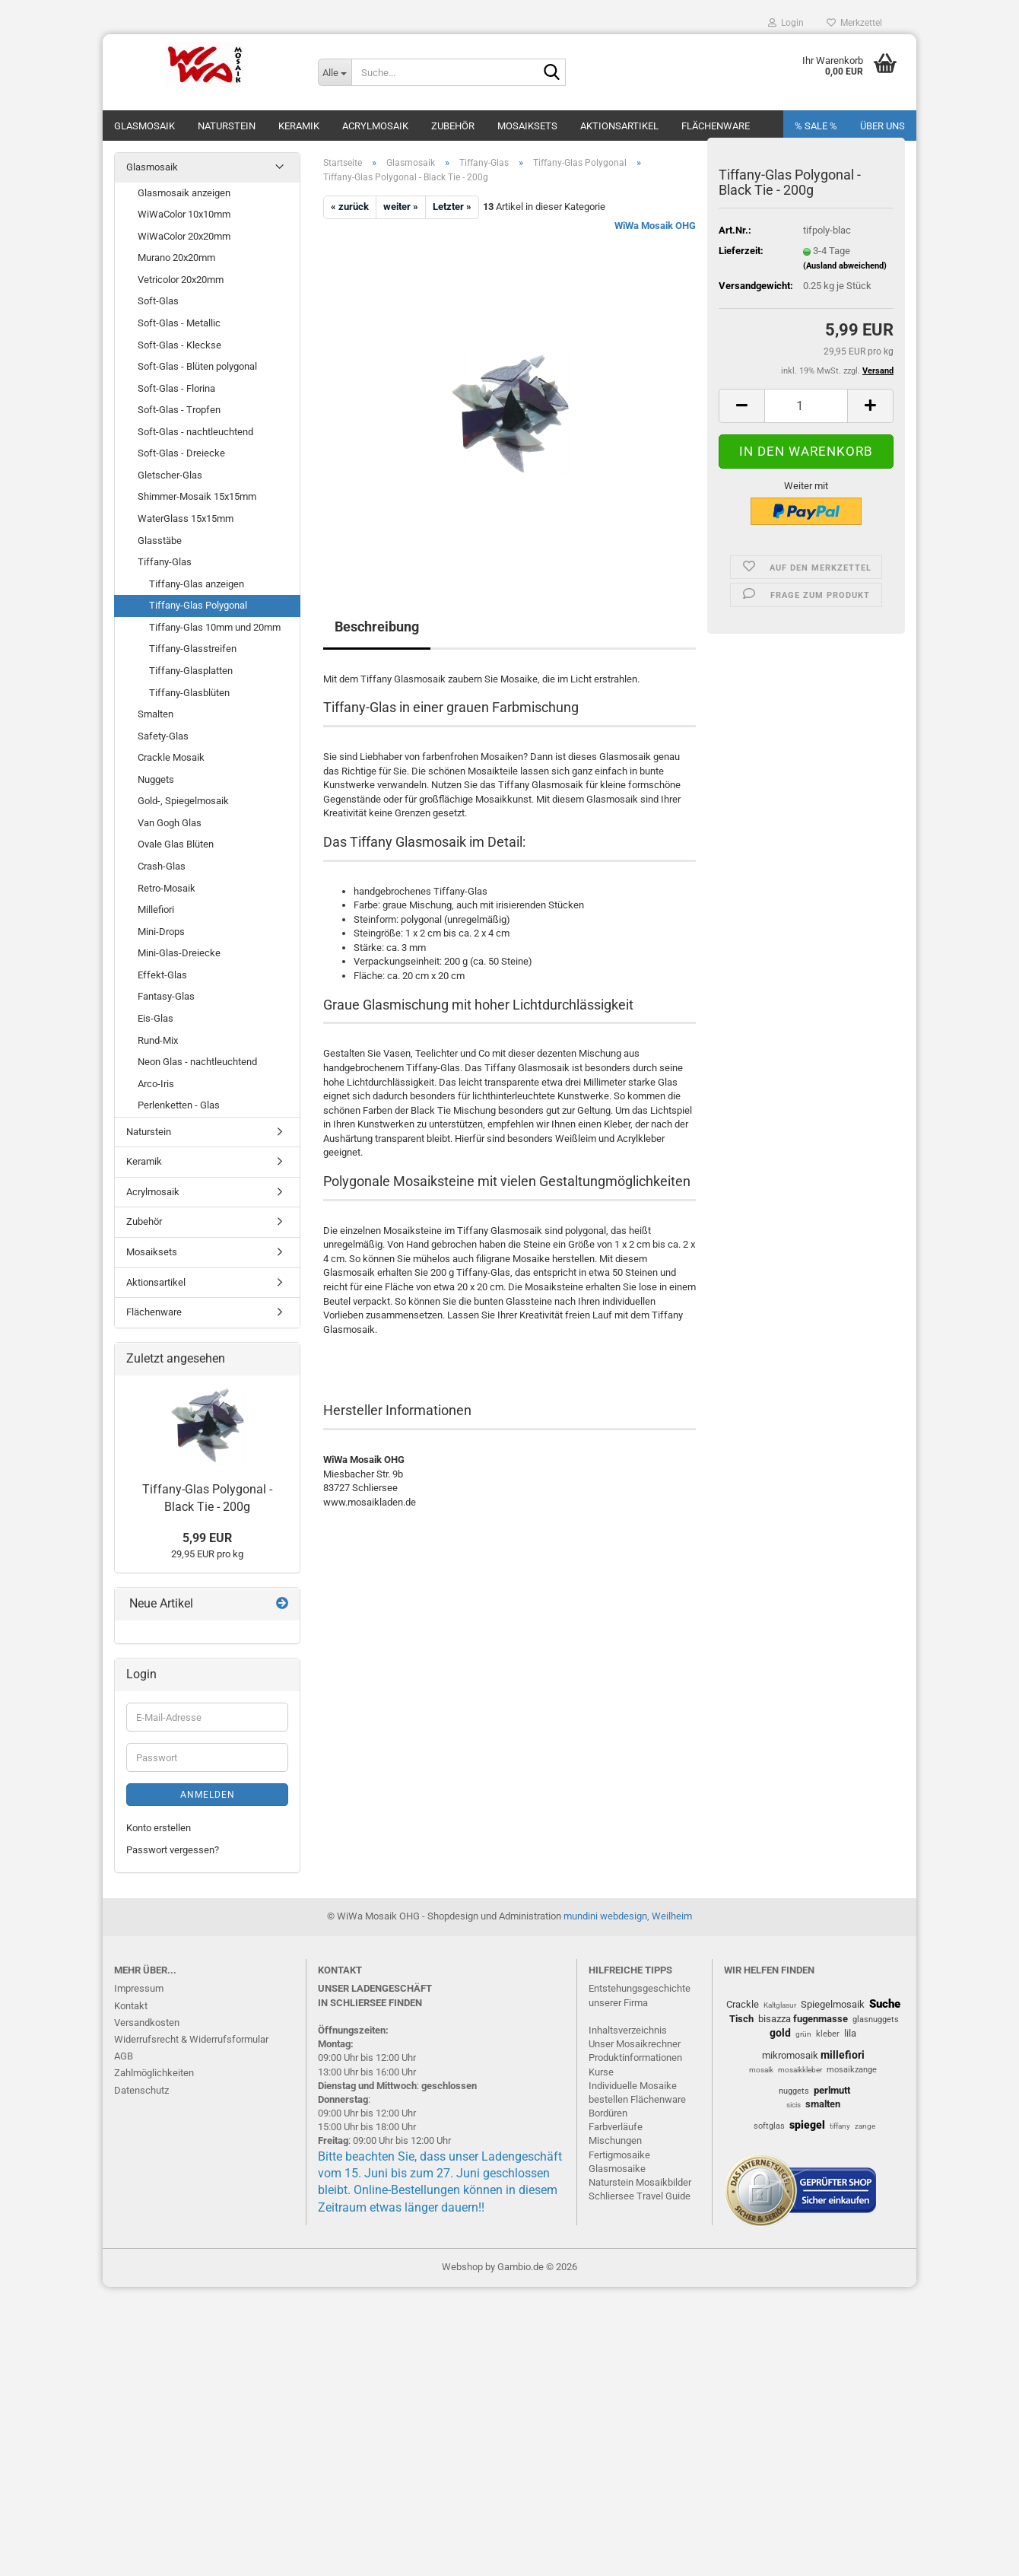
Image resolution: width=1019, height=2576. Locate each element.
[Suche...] (334, 72)
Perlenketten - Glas (179, 1105)
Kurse (601, 2072)
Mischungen (615, 2140)
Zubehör (453, 126)
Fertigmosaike (619, 2155)
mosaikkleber (800, 2070)
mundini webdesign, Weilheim (627, 1916)
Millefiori (156, 909)
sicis (793, 2105)
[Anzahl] (806, 406)
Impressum (138, 1988)
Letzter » (452, 206)
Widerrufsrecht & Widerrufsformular (191, 2039)
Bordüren (608, 2113)
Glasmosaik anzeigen (184, 193)
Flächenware (715, 126)
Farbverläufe (616, 2126)
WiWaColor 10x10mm (184, 214)
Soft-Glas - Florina (176, 388)
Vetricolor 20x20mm (181, 279)
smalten (822, 2104)
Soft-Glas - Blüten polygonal (197, 366)
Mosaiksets (527, 126)
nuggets (794, 2091)
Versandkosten (146, 2022)
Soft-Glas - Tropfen (179, 409)
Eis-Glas (155, 1018)
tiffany (840, 2126)
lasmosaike (620, 2168)
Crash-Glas (162, 866)
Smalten (155, 714)
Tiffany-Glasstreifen (192, 648)
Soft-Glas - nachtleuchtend (195, 431)
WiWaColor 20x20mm (184, 236)
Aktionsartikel (619, 126)
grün (803, 2034)
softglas (769, 2126)
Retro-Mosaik (166, 888)
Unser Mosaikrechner (635, 2044)
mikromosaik (790, 2055)
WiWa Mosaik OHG (655, 225)
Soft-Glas (158, 301)
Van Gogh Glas (170, 822)
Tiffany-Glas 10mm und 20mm (215, 627)
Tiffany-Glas (165, 562)
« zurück (350, 206)
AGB (123, 2056)
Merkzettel (854, 22)
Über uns (882, 126)
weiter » (400, 206)
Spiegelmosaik (833, 2004)
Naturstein (227, 126)
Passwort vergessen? (172, 1850)
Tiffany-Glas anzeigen (196, 584)
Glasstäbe (160, 540)
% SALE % (816, 126)
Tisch (741, 2018)
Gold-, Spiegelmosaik (183, 800)
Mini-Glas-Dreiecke (179, 953)
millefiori (843, 2055)
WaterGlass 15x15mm (185, 518)
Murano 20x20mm (176, 257)
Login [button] (786, 22)
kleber (828, 2034)
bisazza (774, 2018)
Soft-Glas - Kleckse (179, 345)
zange (865, 2126)
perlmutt (832, 2090)
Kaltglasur (779, 2005)
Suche (884, 2004)
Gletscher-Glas (170, 475)
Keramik (298, 126)
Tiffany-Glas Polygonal (198, 605)
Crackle (742, 2004)
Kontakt (131, 2006)
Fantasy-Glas (166, 996)
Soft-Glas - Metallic (179, 323)
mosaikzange (852, 2070)
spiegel (807, 2125)
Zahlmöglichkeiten (154, 2072)
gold (780, 2033)
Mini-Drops (161, 931)
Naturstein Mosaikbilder (640, 2182)
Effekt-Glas (162, 975)
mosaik (761, 2070)
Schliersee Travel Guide (639, 2196)
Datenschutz (141, 2090)
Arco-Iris (156, 1083)
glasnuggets (875, 2019)
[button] (741, 406)
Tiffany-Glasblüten (189, 692)
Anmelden (207, 1794)
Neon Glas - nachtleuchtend (197, 1061)
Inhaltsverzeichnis (628, 2030)
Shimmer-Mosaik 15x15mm (197, 496)
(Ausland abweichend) (845, 266)
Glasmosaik (144, 126)
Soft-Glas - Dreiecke (181, 453)
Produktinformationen (635, 2057)
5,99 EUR (207, 1538)
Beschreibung (377, 626)
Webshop (462, 2266)
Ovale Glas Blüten (176, 844)
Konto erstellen (158, 1827)
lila (850, 2033)
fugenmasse (820, 2018)
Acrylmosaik (375, 126)
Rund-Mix (158, 1040)
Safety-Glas (163, 736)
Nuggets (156, 779)
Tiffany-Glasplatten (191, 670)
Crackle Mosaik (171, 757)
